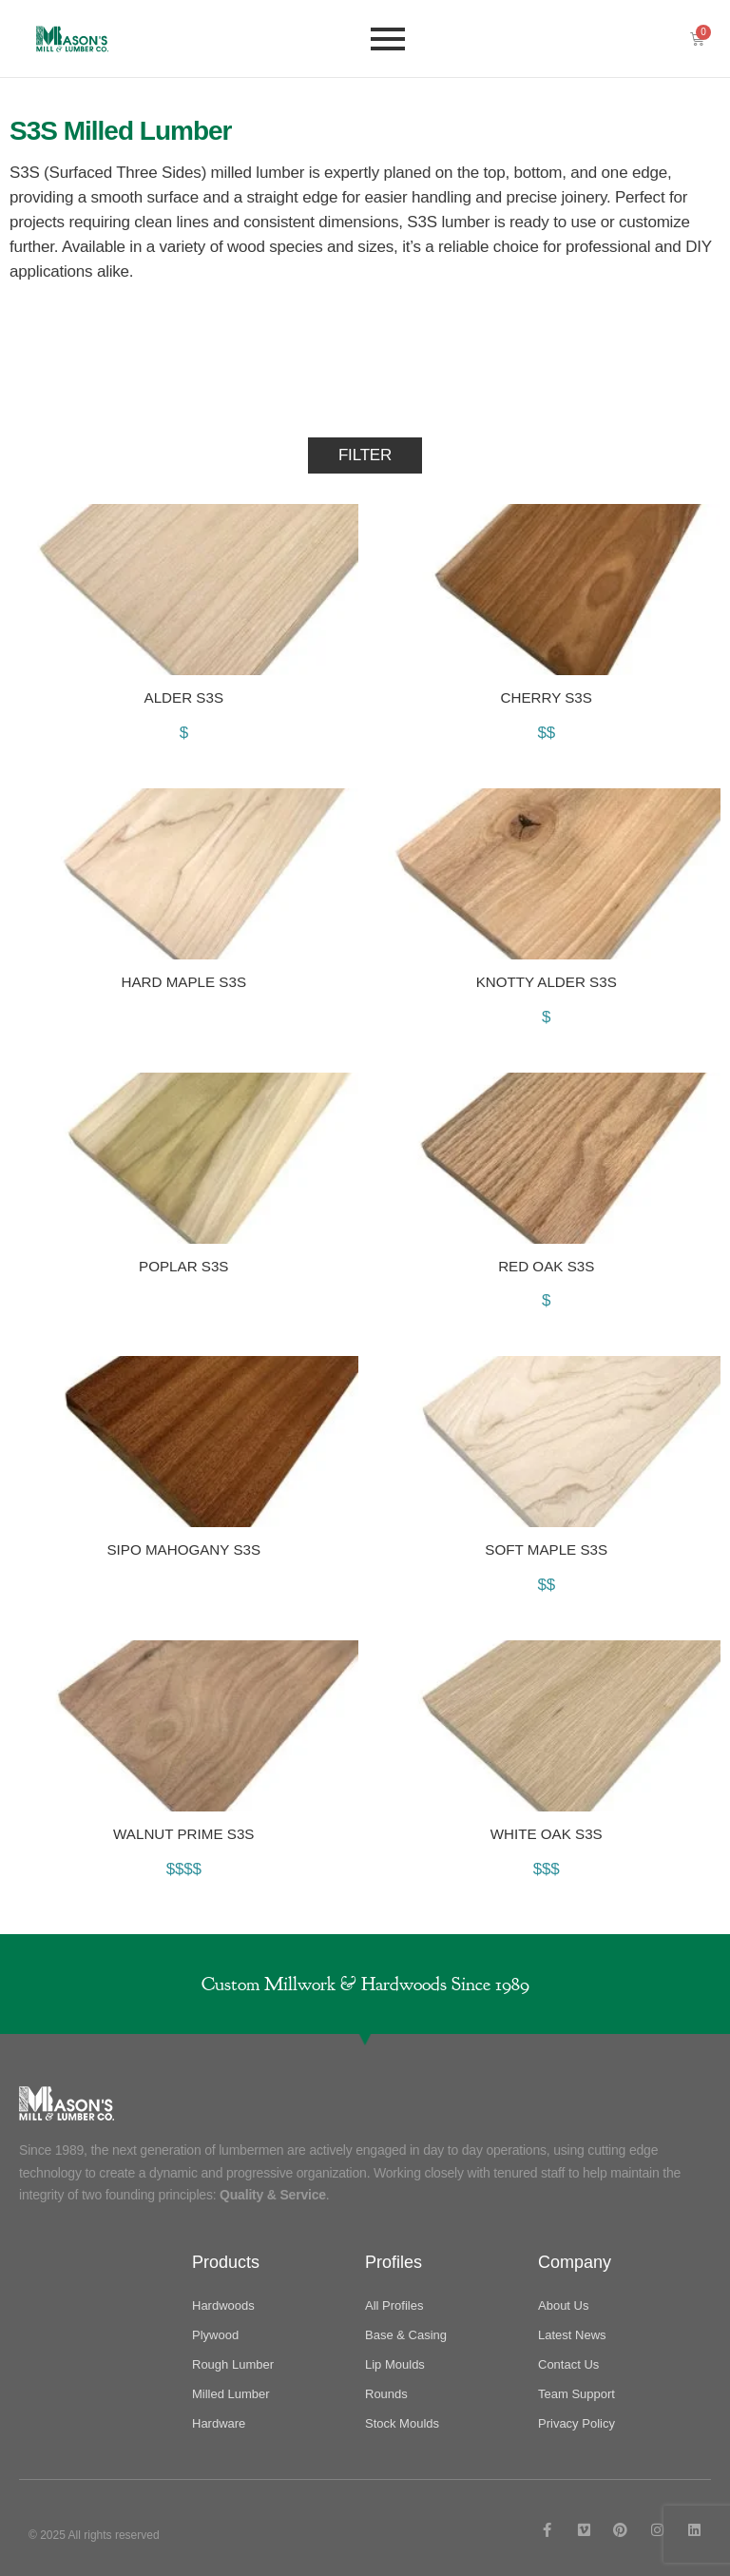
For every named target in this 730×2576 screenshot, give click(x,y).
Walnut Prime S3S (183, 1834)
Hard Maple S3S (184, 981)
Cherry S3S (546, 696)
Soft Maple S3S (546, 1549)
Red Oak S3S (546, 1265)
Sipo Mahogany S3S (183, 1549)
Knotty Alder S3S (546, 981)
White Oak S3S (546, 1834)
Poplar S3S (184, 1265)
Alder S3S (183, 696)
